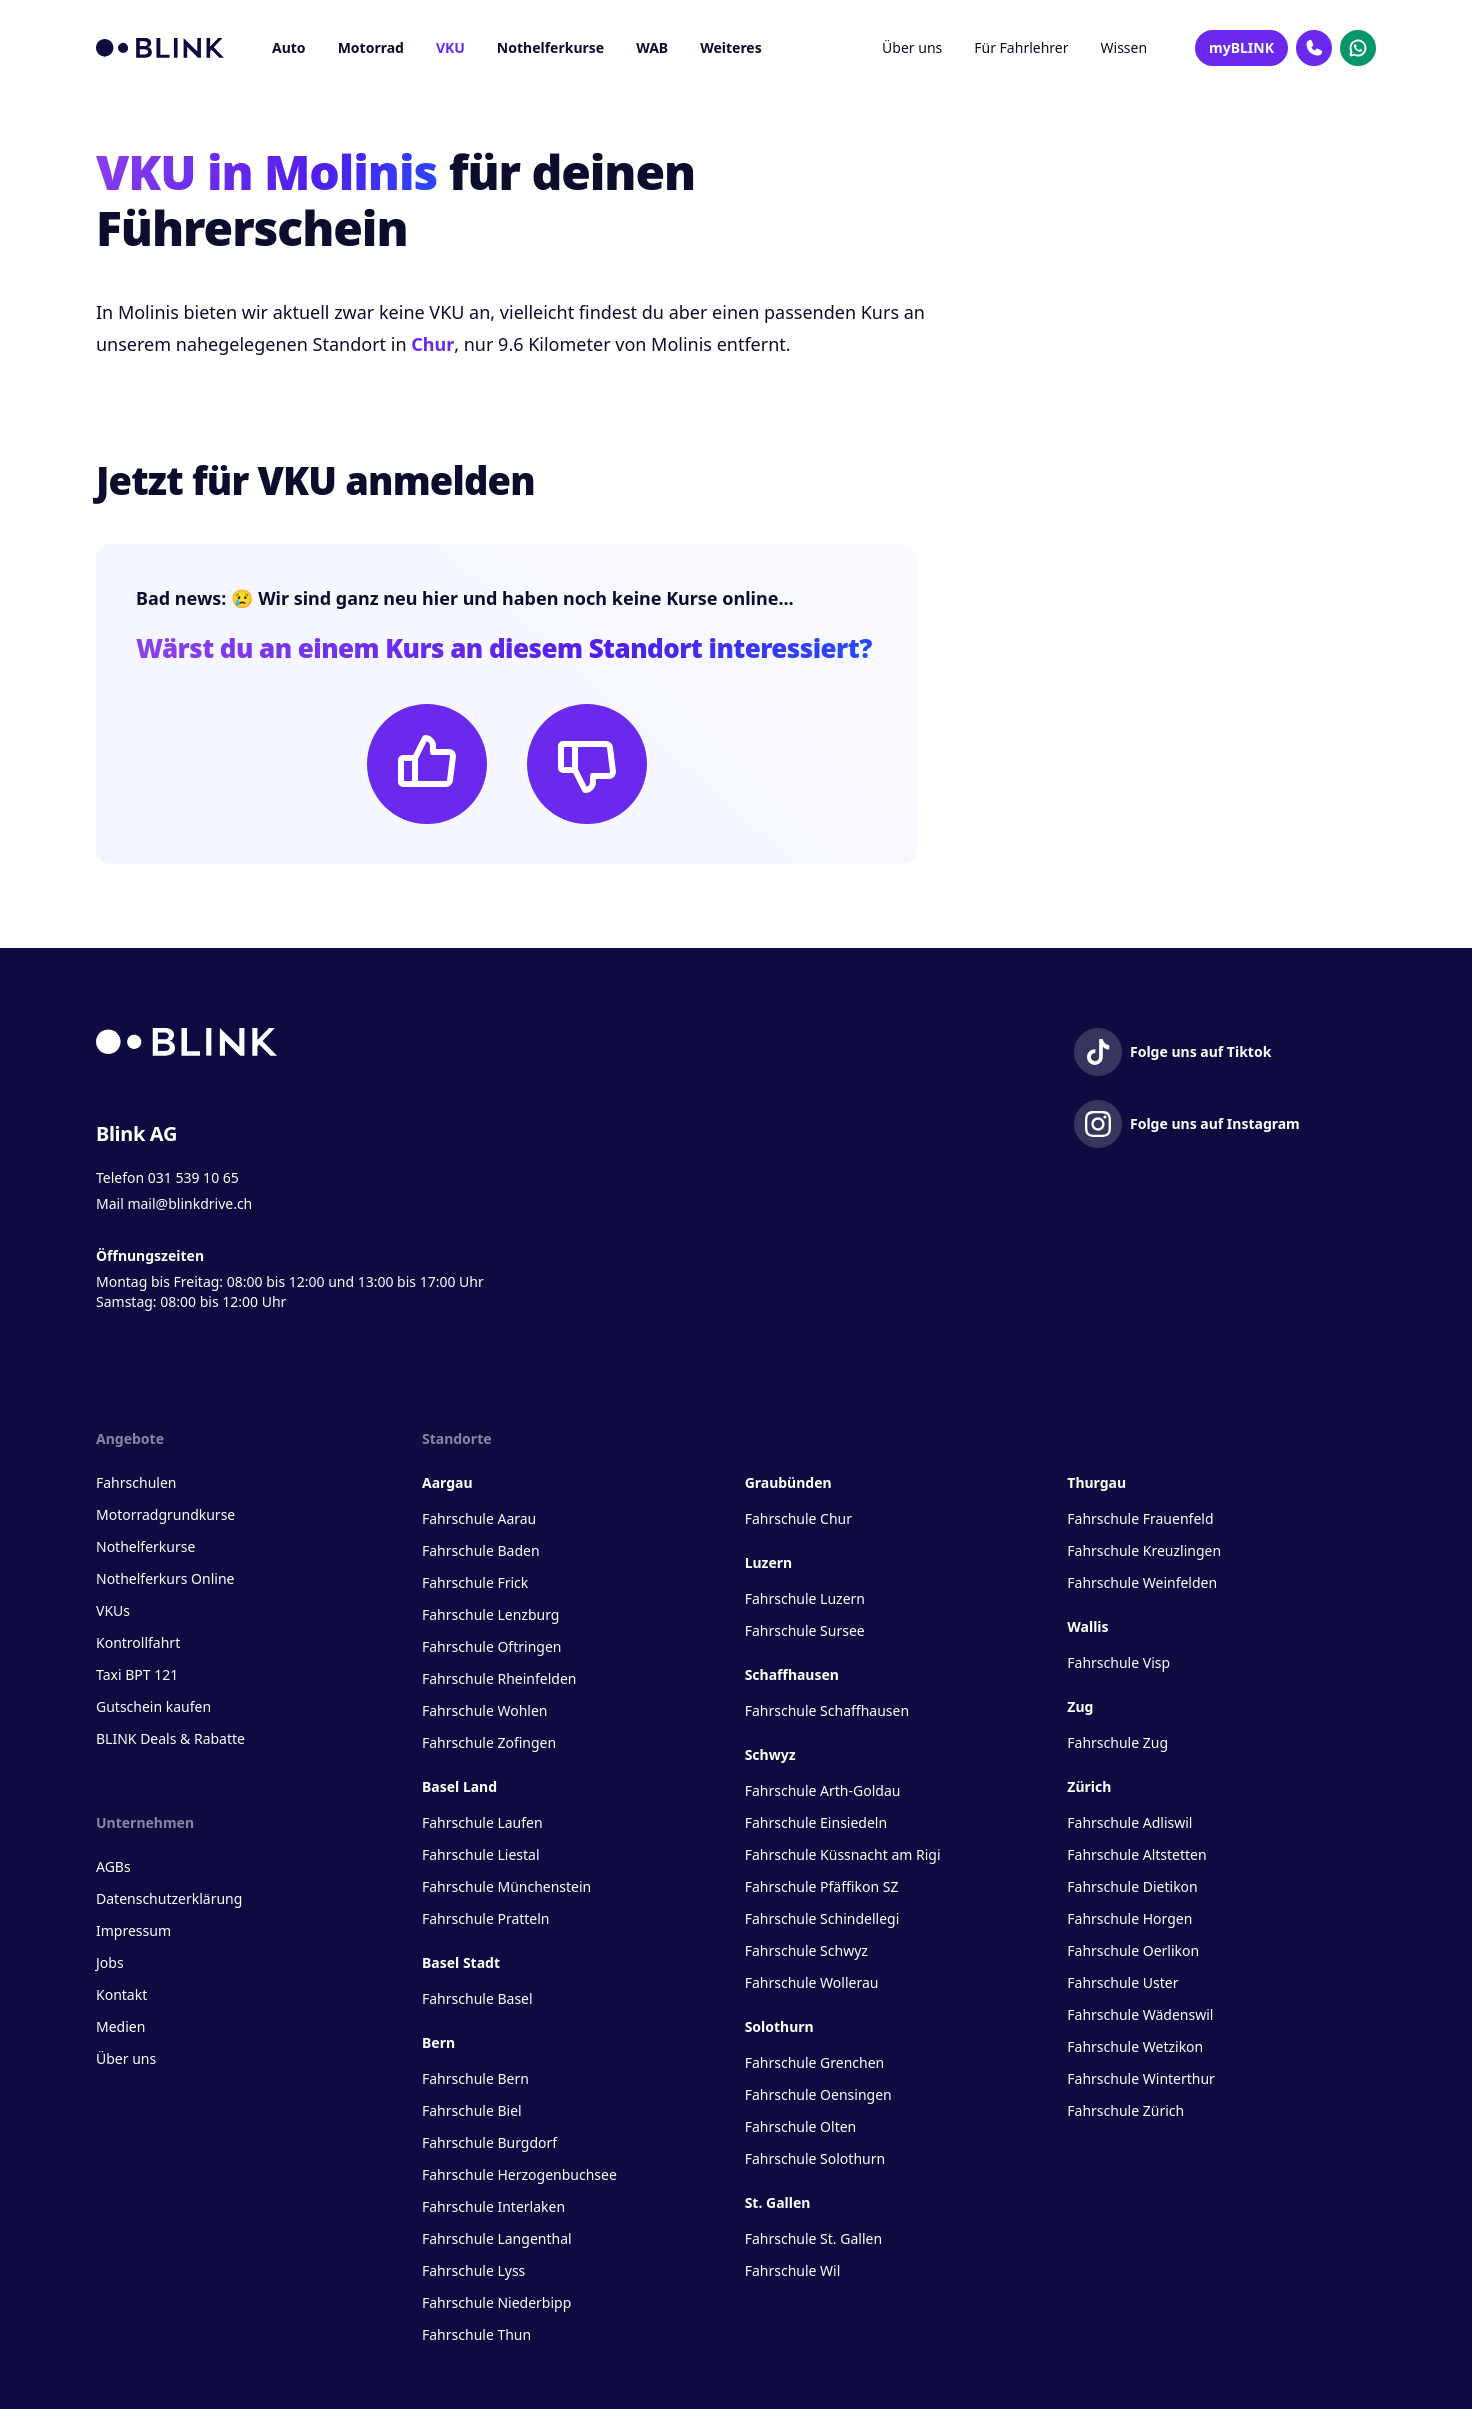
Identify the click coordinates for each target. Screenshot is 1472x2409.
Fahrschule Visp (1118, 1662)
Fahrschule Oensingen (818, 2094)
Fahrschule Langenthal (497, 2238)
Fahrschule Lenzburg (490, 1614)
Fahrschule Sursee (805, 1630)
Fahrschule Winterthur (1141, 2078)
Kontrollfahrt (138, 1642)
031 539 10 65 (193, 1177)
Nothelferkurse (550, 47)
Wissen (1124, 47)
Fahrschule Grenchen (815, 2062)
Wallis (1087, 1626)
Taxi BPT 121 (137, 1674)
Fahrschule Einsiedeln (816, 1822)
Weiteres (731, 47)
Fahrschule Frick (475, 1582)
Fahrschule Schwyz (806, 1950)
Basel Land (459, 1786)
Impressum (133, 1930)
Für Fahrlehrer (1021, 47)
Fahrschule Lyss (473, 2270)
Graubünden (788, 1482)
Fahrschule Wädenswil (1140, 2014)
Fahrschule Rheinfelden (499, 1678)
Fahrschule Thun (476, 2334)
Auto (289, 47)
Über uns (912, 47)
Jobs (110, 1962)
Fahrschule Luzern (805, 1598)
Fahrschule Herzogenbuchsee (519, 2174)
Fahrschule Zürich (1125, 2110)
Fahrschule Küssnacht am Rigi (843, 1854)
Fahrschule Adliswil (1129, 1822)
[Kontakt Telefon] (1314, 48)
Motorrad (371, 47)
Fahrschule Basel (477, 1998)
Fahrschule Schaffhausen (827, 1710)
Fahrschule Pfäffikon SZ (822, 1886)
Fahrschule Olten (801, 2126)
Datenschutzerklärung (169, 1898)
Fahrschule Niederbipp (496, 2302)
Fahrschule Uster (1122, 1982)
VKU (450, 47)
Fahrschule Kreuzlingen (1144, 1550)
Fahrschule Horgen (1129, 1918)
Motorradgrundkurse (165, 1514)
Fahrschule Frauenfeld (1140, 1518)
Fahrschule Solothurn (815, 2158)
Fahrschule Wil (793, 2270)
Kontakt (121, 1994)
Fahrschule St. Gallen (813, 2238)
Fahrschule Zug (1117, 1742)
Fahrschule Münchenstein (506, 1886)
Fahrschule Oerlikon (1133, 1950)
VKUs (113, 1610)
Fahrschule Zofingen (489, 1742)
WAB (652, 47)
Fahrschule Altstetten (1136, 1854)
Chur (432, 344)
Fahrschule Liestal (481, 1854)
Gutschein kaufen (153, 1706)
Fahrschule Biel (472, 2110)
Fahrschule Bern (475, 2078)
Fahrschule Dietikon (1132, 1886)
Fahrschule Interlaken (493, 2206)
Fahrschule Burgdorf (489, 2142)
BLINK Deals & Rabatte (170, 1738)
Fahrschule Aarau (479, 1518)
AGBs (113, 1866)
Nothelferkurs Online (165, 1578)
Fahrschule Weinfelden (1142, 1582)
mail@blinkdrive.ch (189, 1203)
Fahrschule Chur (798, 1518)
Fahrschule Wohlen (484, 1710)
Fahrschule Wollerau (812, 1982)
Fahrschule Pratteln (486, 1918)
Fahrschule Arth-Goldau (823, 1790)
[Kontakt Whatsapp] (1358, 48)
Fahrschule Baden (481, 1550)
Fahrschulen (136, 1482)
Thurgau (1096, 1482)
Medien (120, 2026)
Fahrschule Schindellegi (822, 1918)
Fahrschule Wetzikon (1135, 2046)
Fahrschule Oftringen (491, 1646)
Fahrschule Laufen (482, 1822)
